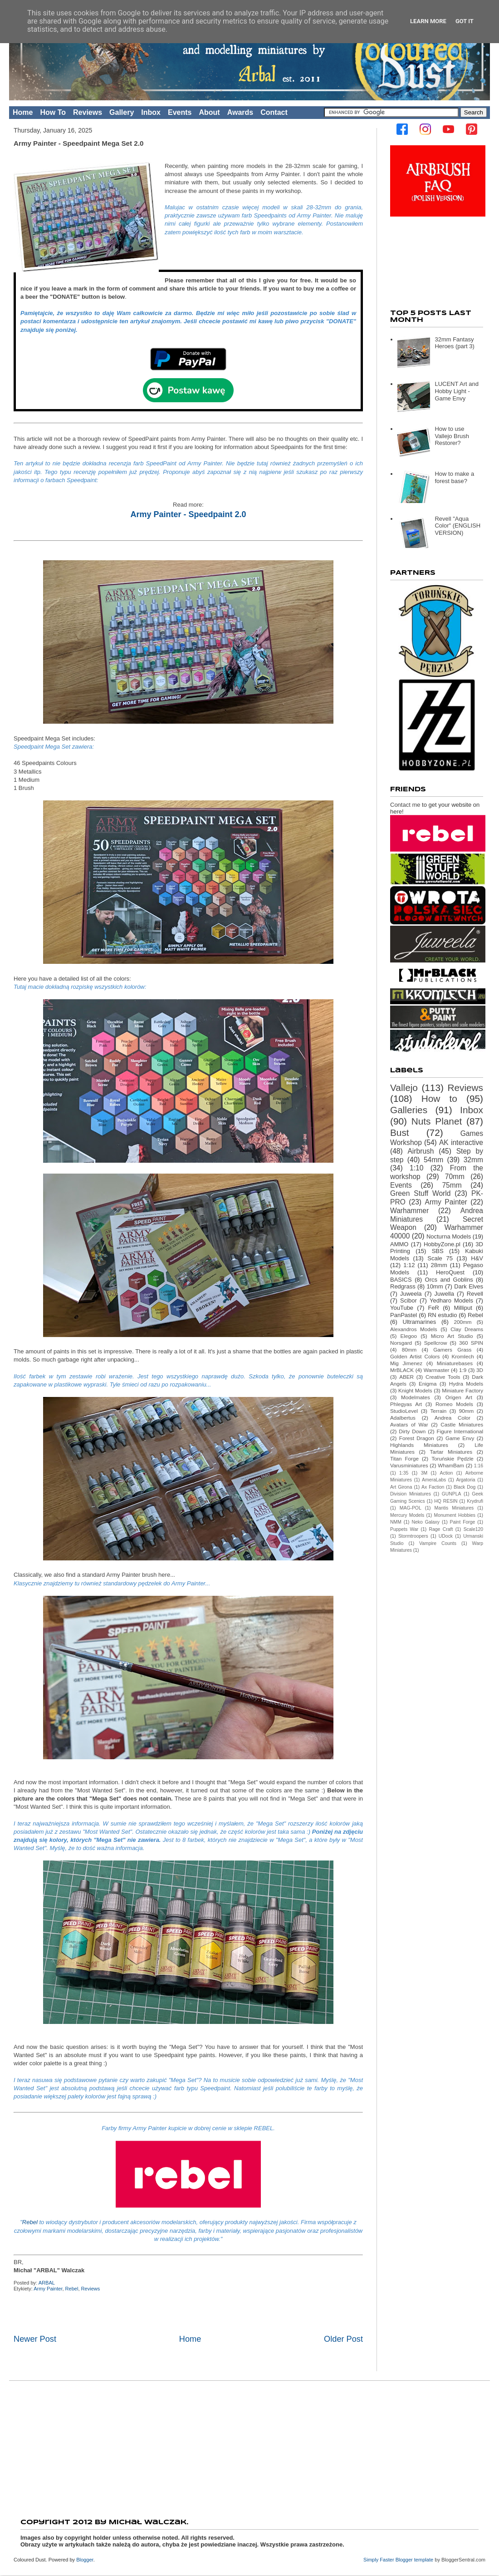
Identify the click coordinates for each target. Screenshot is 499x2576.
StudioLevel (404, 1411)
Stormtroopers (413, 1536)
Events (179, 112)
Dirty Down (412, 1431)
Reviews (87, 112)
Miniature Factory (462, 1390)
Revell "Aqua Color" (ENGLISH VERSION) (457, 525)
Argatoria (465, 1479)
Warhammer (409, 1210)
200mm (462, 1322)
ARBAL (47, 2282)
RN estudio (442, 1315)
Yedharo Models (451, 1300)
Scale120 (473, 1529)
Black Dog (464, 1487)
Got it (464, 21)
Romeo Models (454, 1404)
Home (23, 112)
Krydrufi (475, 1501)
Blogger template (415, 2559)
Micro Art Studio (452, 1336)
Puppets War (404, 1529)
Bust (399, 1132)
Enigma (428, 1384)
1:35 (403, 1473)
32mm (473, 1160)
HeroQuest (450, 1272)
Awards (240, 112)
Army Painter (48, 2288)
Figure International (460, 1431)
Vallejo (404, 1087)
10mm (434, 1286)
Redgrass (403, 1286)
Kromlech (462, 1356)
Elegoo (409, 1336)
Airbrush (420, 1151)
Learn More (428, 21)
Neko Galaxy (425, 1522)
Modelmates (415, 1397)
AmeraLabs (434, 1479)
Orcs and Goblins (449, 1279)
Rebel (30, 2222)
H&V (477, 1258)
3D (479, 1370)
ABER (406, 1377)
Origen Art (458, 1397)
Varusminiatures (409, 1465)
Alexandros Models (413, 1329)
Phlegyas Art (406, 1404)
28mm (439, 1265)
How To (53, 112)
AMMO (399, 1244)
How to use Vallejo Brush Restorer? (452, 435)
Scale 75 (440, 1258)
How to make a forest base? (454, 477)
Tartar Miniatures (451, 1452)
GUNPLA (451, 1493)
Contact (274, 112)
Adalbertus (403, 1418)
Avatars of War (409, 1424)
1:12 (409, 1265)
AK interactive (461, 1142)
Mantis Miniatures (454, 1507)
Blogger (84, 2559)
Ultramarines (419, 1321)
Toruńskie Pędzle (452, 1458)
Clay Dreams (466, 1329)
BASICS (401, 1279)
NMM (395, 1522)
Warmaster (437, 1370)
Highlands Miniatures (419, 1445)
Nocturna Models (448, 1236)
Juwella (444, 1293)
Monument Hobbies (454, 1515)
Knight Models (415, 1390)
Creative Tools (443, 1377)
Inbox (151, 112)
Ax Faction (432, 1487)
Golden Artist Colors (415, 1356)
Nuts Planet (436, 1121)
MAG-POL (410, 1507)
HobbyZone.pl (442, 1244)
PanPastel (403, 1315)
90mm (466, 1411)
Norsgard (401, 1343)
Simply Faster (379, 2559)
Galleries (408, 1110)
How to (439, 1098)
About (209, 112)
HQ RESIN (445, 1501)
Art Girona (401, 1487)
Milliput (463, 1307)
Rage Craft (441, 1529)
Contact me (405, 804)
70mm (455, 1176)
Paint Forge (462, 1522)
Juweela (411, 1293)
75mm (451, 1185)
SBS (438, 1251)
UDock (446, 1536)
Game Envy (459, 1438)
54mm (433, 1160)
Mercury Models (407, 1515)
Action (446, 1473)
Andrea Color (452, 1418)
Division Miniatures (410, 1493)
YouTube (401, 1307)
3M (424, 1473)
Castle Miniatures (461, 1424)
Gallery (121, 112)
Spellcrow (435, 1343)
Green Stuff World (420, 1193)
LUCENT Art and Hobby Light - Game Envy (457, 390)
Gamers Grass (452, 1349)
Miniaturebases (455, 1363)
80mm (409, 1349)
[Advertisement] (249, 2446)
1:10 (416, 1168)
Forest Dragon (416, 1438)
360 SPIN (471, 1343)
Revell (475, 1293)
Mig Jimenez (406, 1363)
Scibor (408, 1300)
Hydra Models (466, 1384)
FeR (433, 1307)
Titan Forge (404, 1458)
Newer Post (35, 2339)
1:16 (478, 1465)
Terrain (439, 1411)
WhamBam (451, 1465)
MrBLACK (402, 1370)
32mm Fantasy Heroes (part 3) (454, 343)
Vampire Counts (437, 1543)
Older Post (343, 2339)
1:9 (462, 1370)
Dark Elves (468, 1286)
